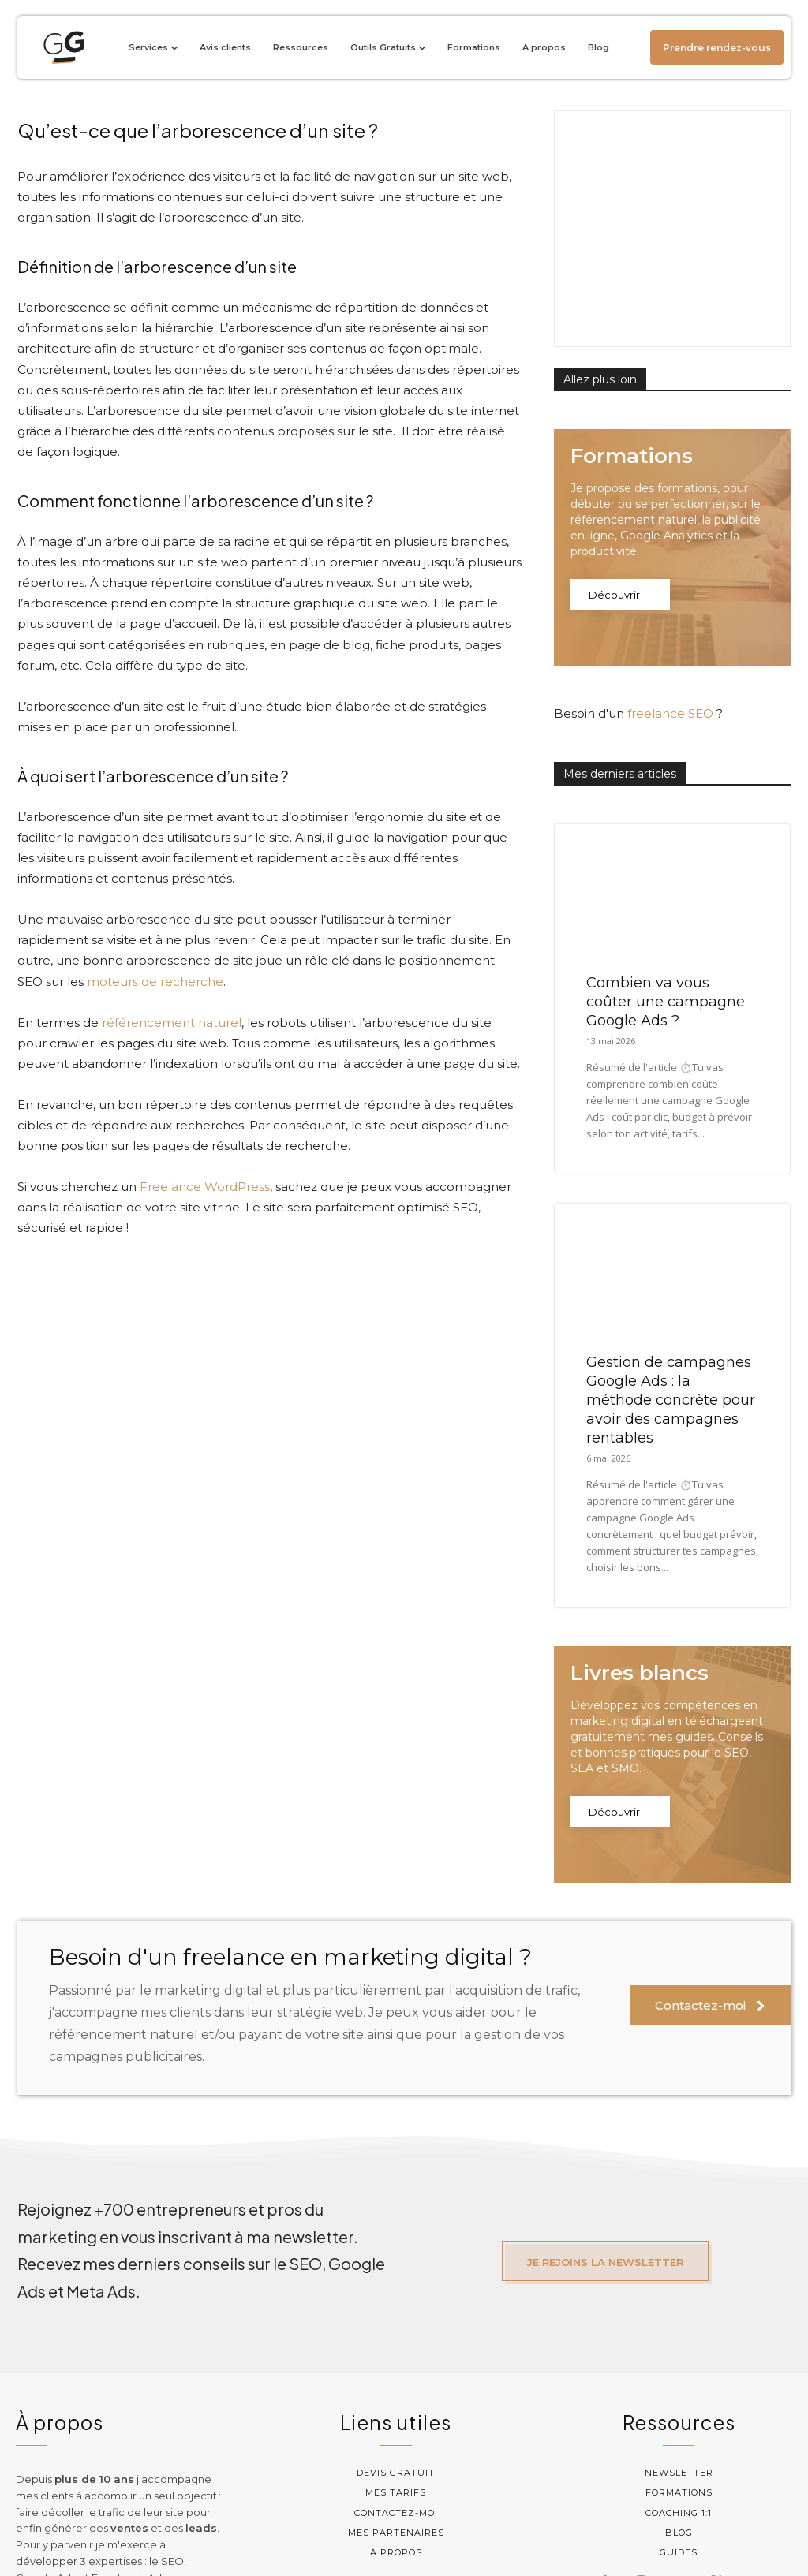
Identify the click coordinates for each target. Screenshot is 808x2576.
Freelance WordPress (205, 1186)
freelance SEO (670, 601)
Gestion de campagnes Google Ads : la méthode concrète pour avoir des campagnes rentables (670, 1288)
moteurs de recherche (155, 981)
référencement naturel (171, 1022)
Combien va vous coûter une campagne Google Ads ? (665, 889)
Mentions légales (529, 2529)
